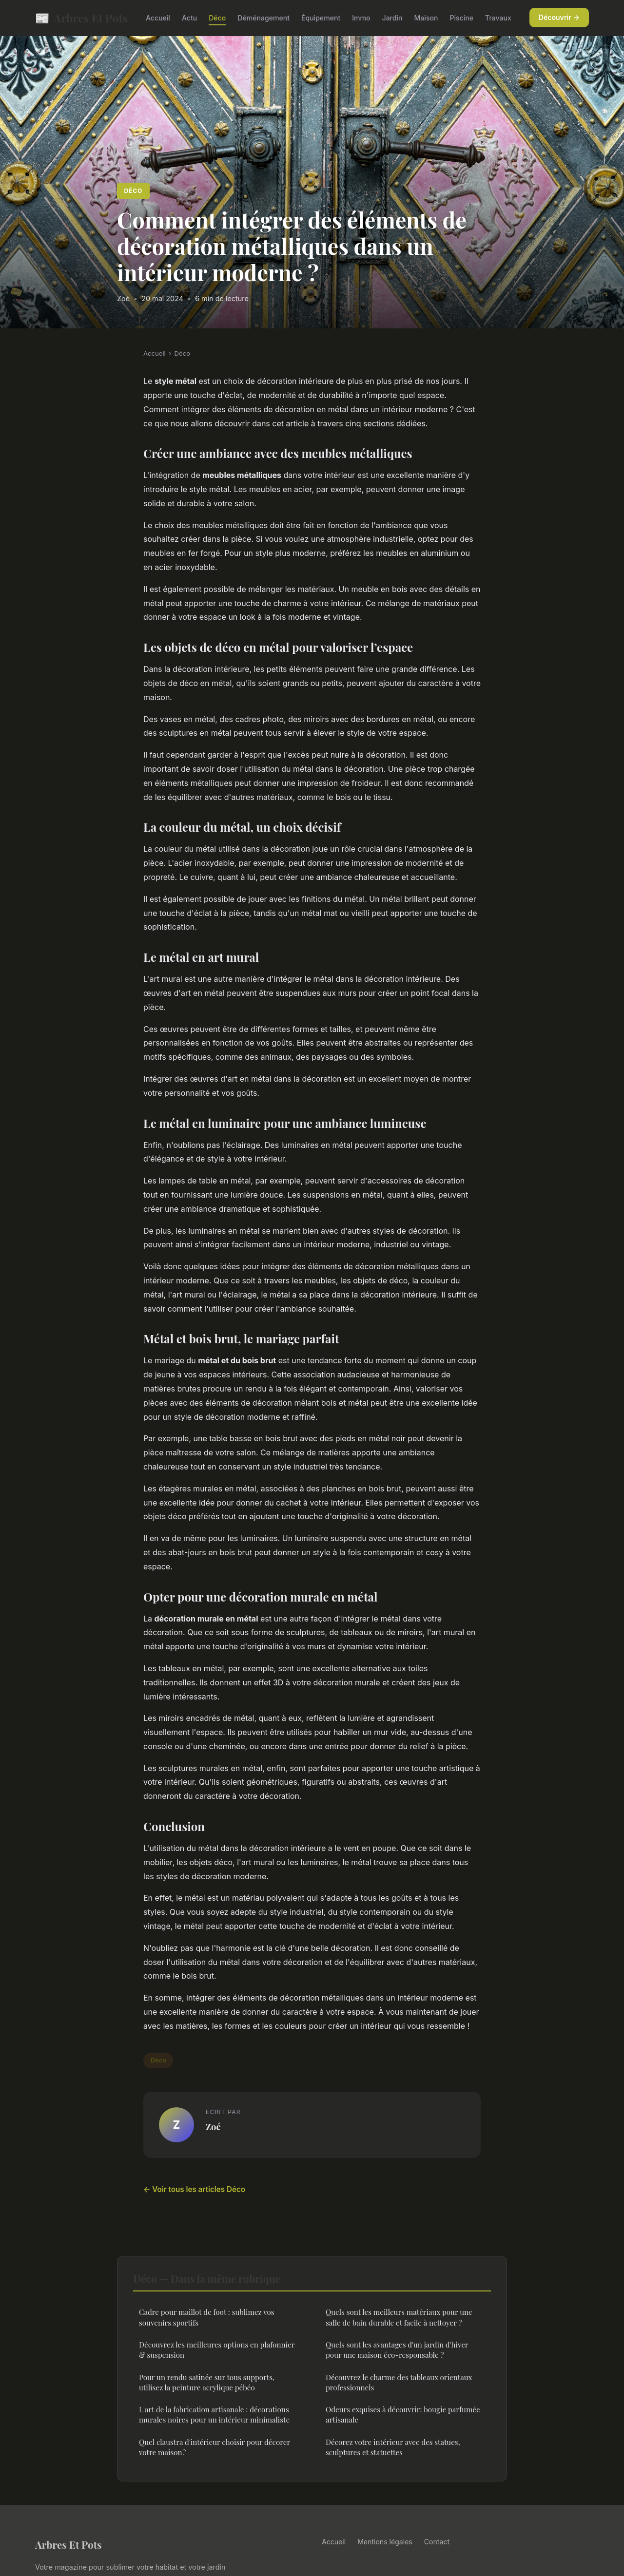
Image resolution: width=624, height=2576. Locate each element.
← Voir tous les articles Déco (194, 2189)
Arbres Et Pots (81, 18)
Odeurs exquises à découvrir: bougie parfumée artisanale (403, 2414)
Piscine (461, 18)
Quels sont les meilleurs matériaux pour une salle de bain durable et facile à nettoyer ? (399, 2317)
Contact (436, 2542)
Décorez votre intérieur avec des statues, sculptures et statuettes (393, 2447)
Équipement (320, 18)
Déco (217, 18)
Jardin (392, 18)
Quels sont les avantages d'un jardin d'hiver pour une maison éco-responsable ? (397, 2350)
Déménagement (263, 18)
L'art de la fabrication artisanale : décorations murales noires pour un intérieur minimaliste (214, 2414)
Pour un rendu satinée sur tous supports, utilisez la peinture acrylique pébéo (206, 2382)
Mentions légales (384, 2542)
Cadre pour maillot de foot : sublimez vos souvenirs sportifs (206, 2317)
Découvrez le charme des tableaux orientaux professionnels (399, 2382)
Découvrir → (559, 17)
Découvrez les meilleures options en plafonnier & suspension (216, 2350)
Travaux (498, 18)
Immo (361, 18)
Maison (426, 18)
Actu (189, 18)
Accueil (158, 18)
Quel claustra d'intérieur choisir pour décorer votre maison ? (214, 2447)
